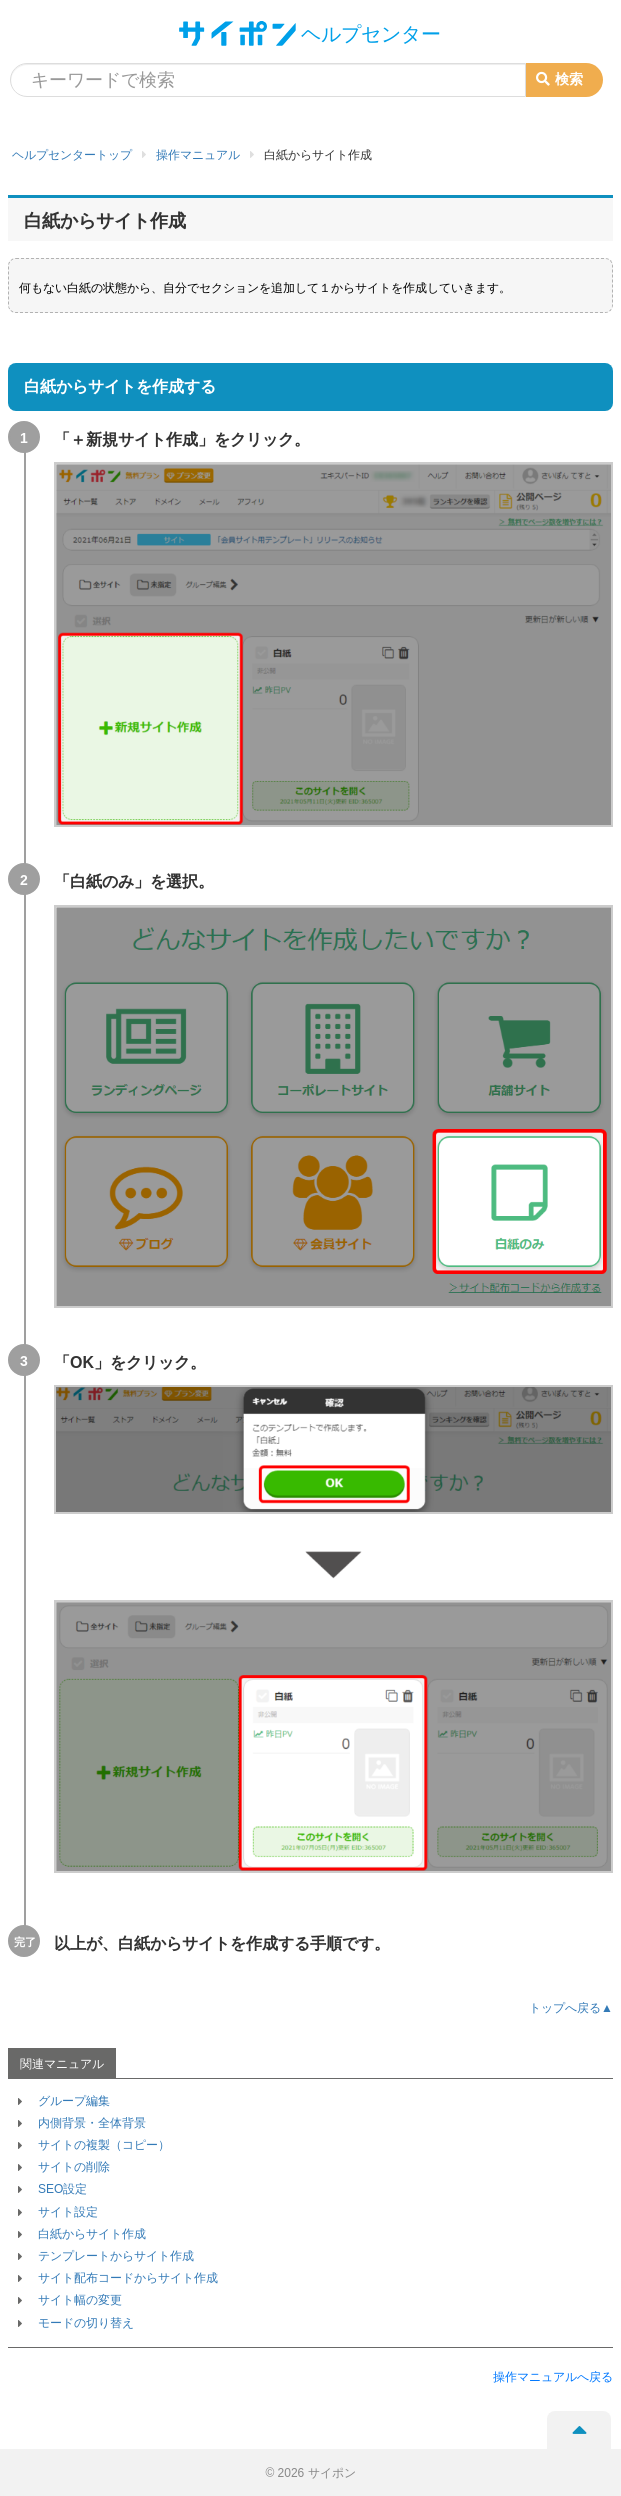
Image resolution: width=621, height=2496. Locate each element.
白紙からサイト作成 (92, 2234)
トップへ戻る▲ (571, 2008)
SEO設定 (62, 2189)
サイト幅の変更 (80, 2300)
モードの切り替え (86, 2323)
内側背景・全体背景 (92, 2123)
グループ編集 (74, 2101)
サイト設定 (68, 2212)
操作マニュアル (198, 155)
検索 (559, 79)
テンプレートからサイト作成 (116, 2256)
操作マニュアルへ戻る (553, 2377)
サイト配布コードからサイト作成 (128, 2278)
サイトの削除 (74, 2167)
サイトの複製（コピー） (104, 2145)
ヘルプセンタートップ (72, 155)
